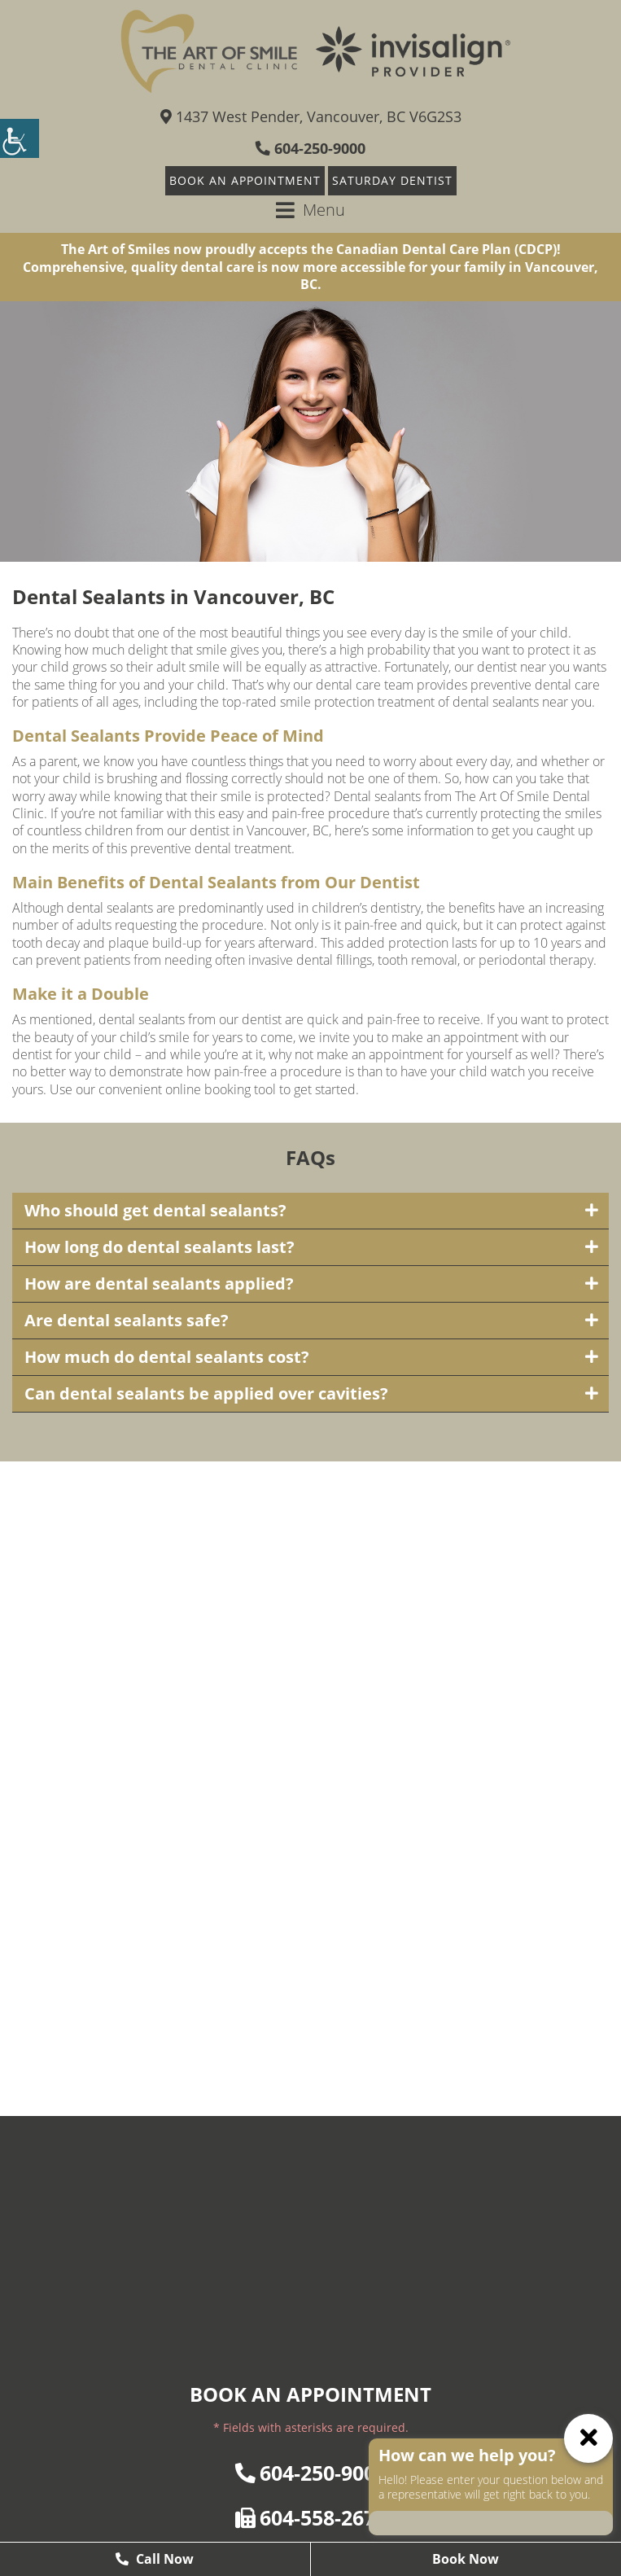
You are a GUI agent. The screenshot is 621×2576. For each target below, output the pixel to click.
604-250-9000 (310, 148)
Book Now (465, 2559)
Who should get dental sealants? (155, 1210)
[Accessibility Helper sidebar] (19, 138)
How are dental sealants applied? (159, 1284)
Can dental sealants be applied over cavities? (206, 1393)
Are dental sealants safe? (126, 1320)
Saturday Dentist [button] (392, 180)
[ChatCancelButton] (588, 2438)
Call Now (155, 2559)
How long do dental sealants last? (159, 1247)
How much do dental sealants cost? (166, 1357)
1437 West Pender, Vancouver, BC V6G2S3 (310, 116)
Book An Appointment (245, 180)
